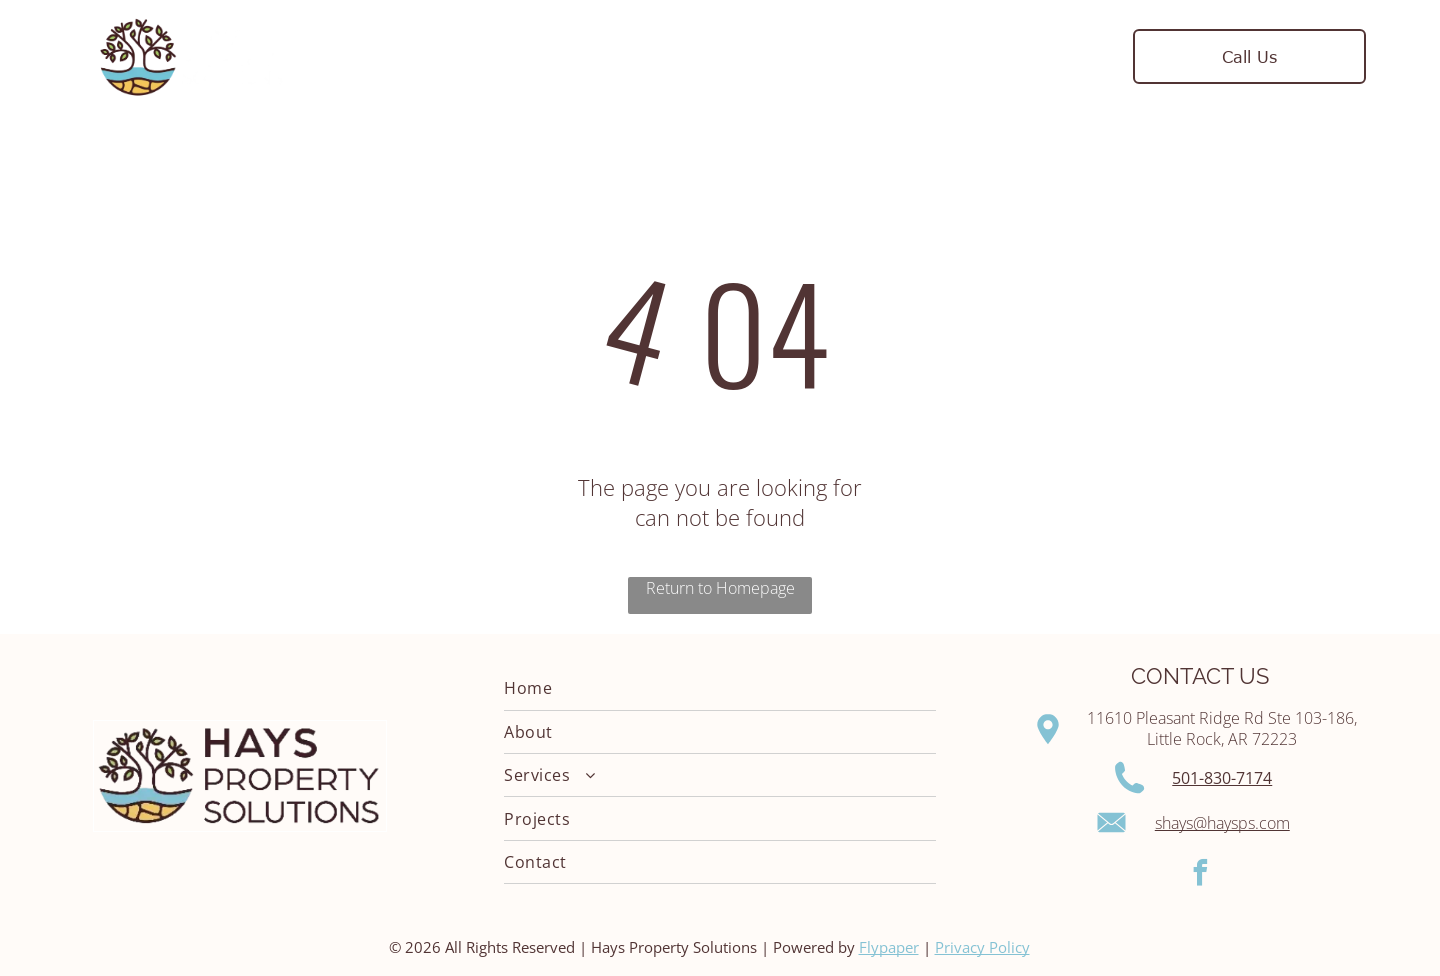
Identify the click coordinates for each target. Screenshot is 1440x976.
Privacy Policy (982, 947)
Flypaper (889, 947)
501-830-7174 (1222, 778)
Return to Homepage (720, 588)
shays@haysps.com (1222, 823)
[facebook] (1201, 875)
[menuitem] (509, 57)
